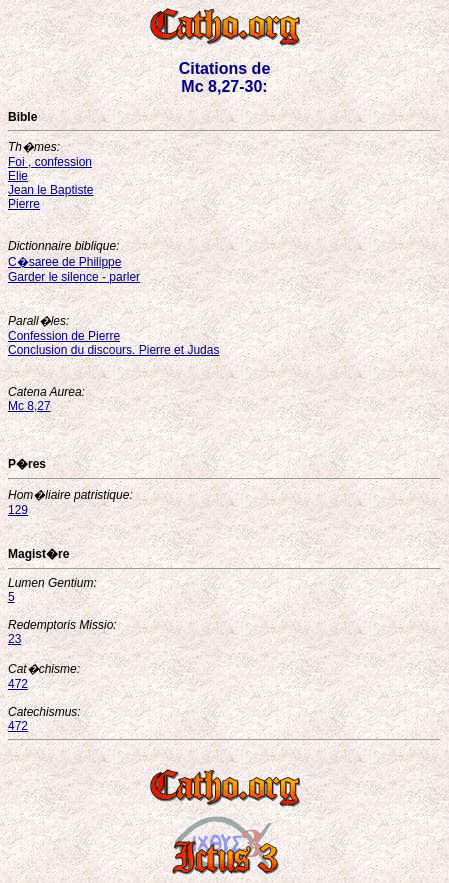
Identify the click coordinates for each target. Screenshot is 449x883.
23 (14, 639)
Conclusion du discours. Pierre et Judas (113, 350)
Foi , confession (50, 162)
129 (18, 510)
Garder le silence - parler (74, 277)
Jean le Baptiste (50, 190)
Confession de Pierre (64, 336)
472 (18, 684)
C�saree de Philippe (64, 262)
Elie (18, 176)
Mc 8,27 (29, 406)
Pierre (24, 204)
